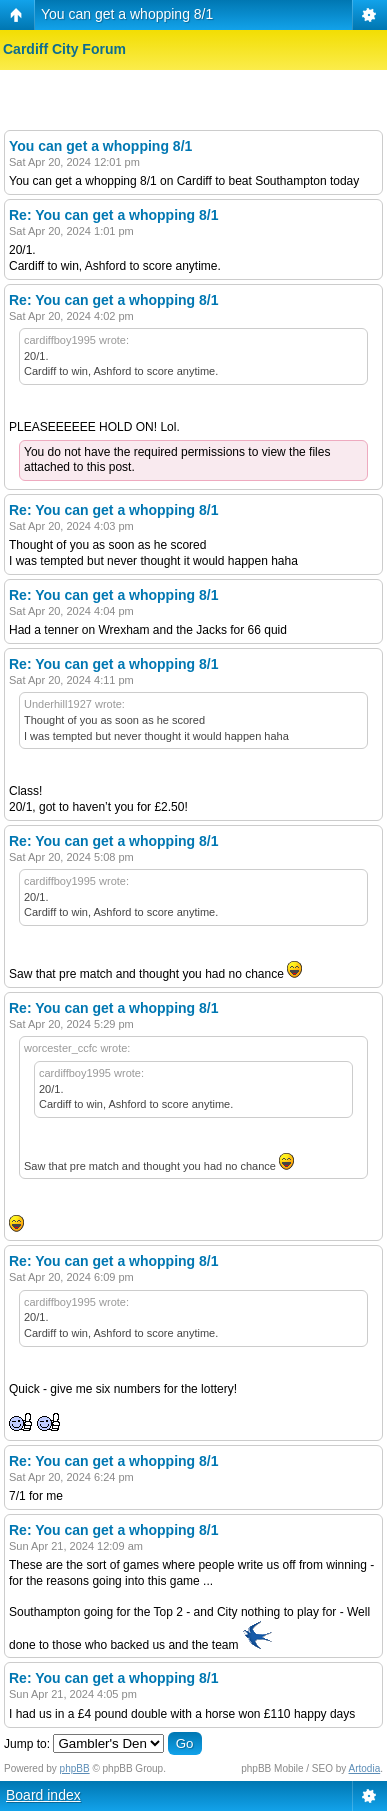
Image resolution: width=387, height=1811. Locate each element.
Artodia (365, 1768)
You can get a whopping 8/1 (127, 14)
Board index (43, 1795)
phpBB (75, 1768)
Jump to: (27, 1744)
